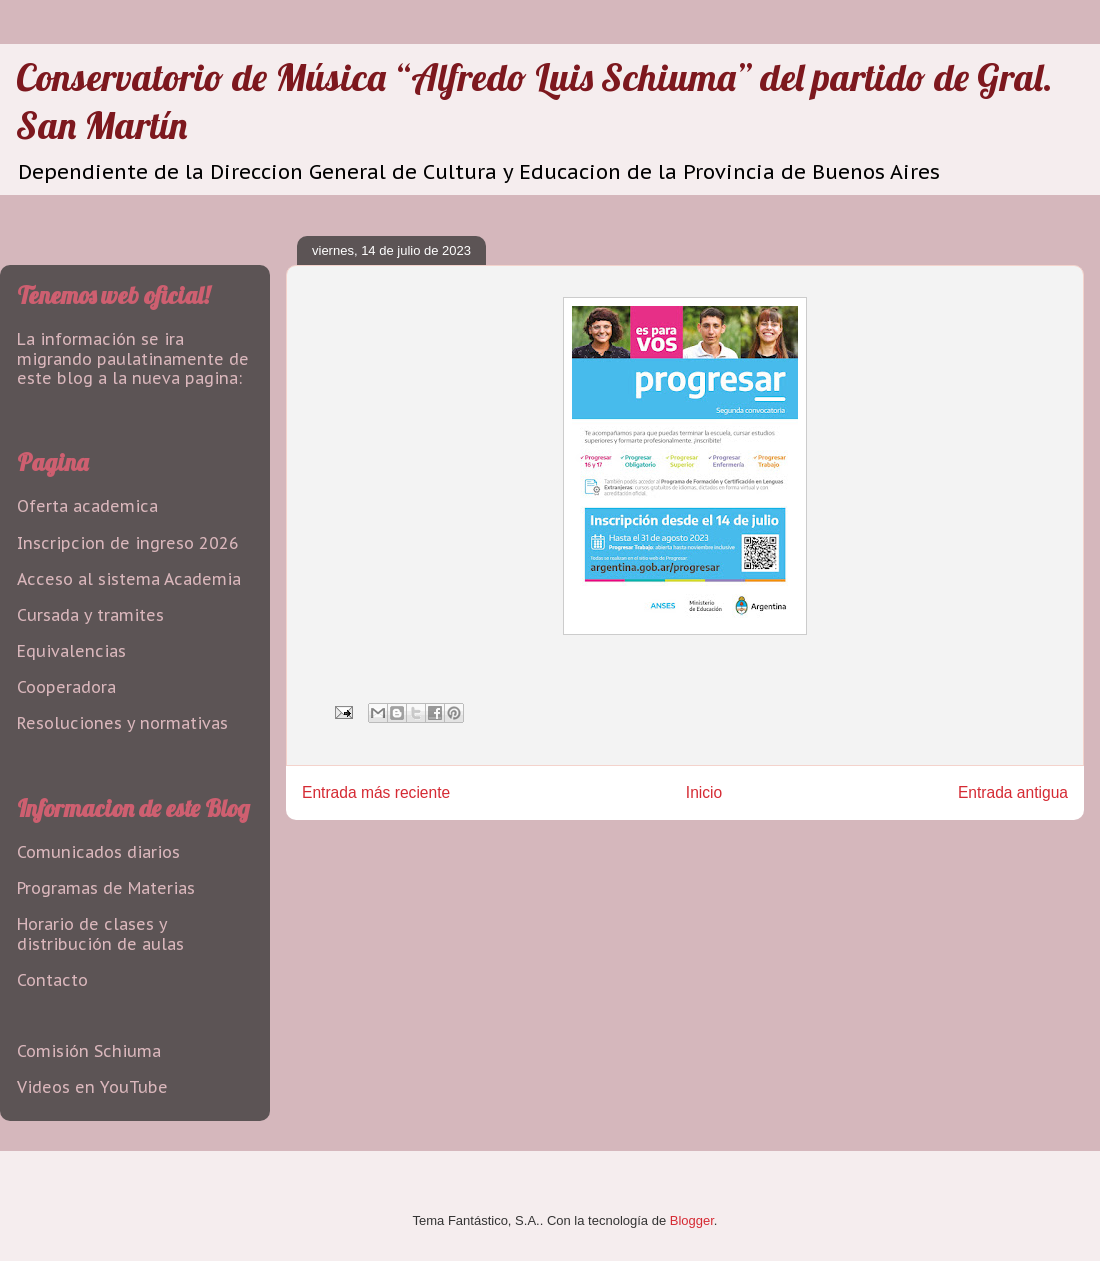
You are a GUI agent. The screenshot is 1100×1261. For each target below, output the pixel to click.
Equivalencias (71, 651)
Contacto (52, 980)
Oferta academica (87, 506)
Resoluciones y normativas (122, 723)
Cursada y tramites (90, 615)
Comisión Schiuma (89, 1051)
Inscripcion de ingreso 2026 (128, 543)
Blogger (692, 1220)
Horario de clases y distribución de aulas (100, 933)
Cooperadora (66, 687)
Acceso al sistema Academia (129, 579)
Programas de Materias (106, 888)
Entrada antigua (1013, 792)
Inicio (704, 792)
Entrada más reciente (376, 792)
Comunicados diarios (98, 852)
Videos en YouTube (92, 1087)
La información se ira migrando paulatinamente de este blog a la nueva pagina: (133, 358)
